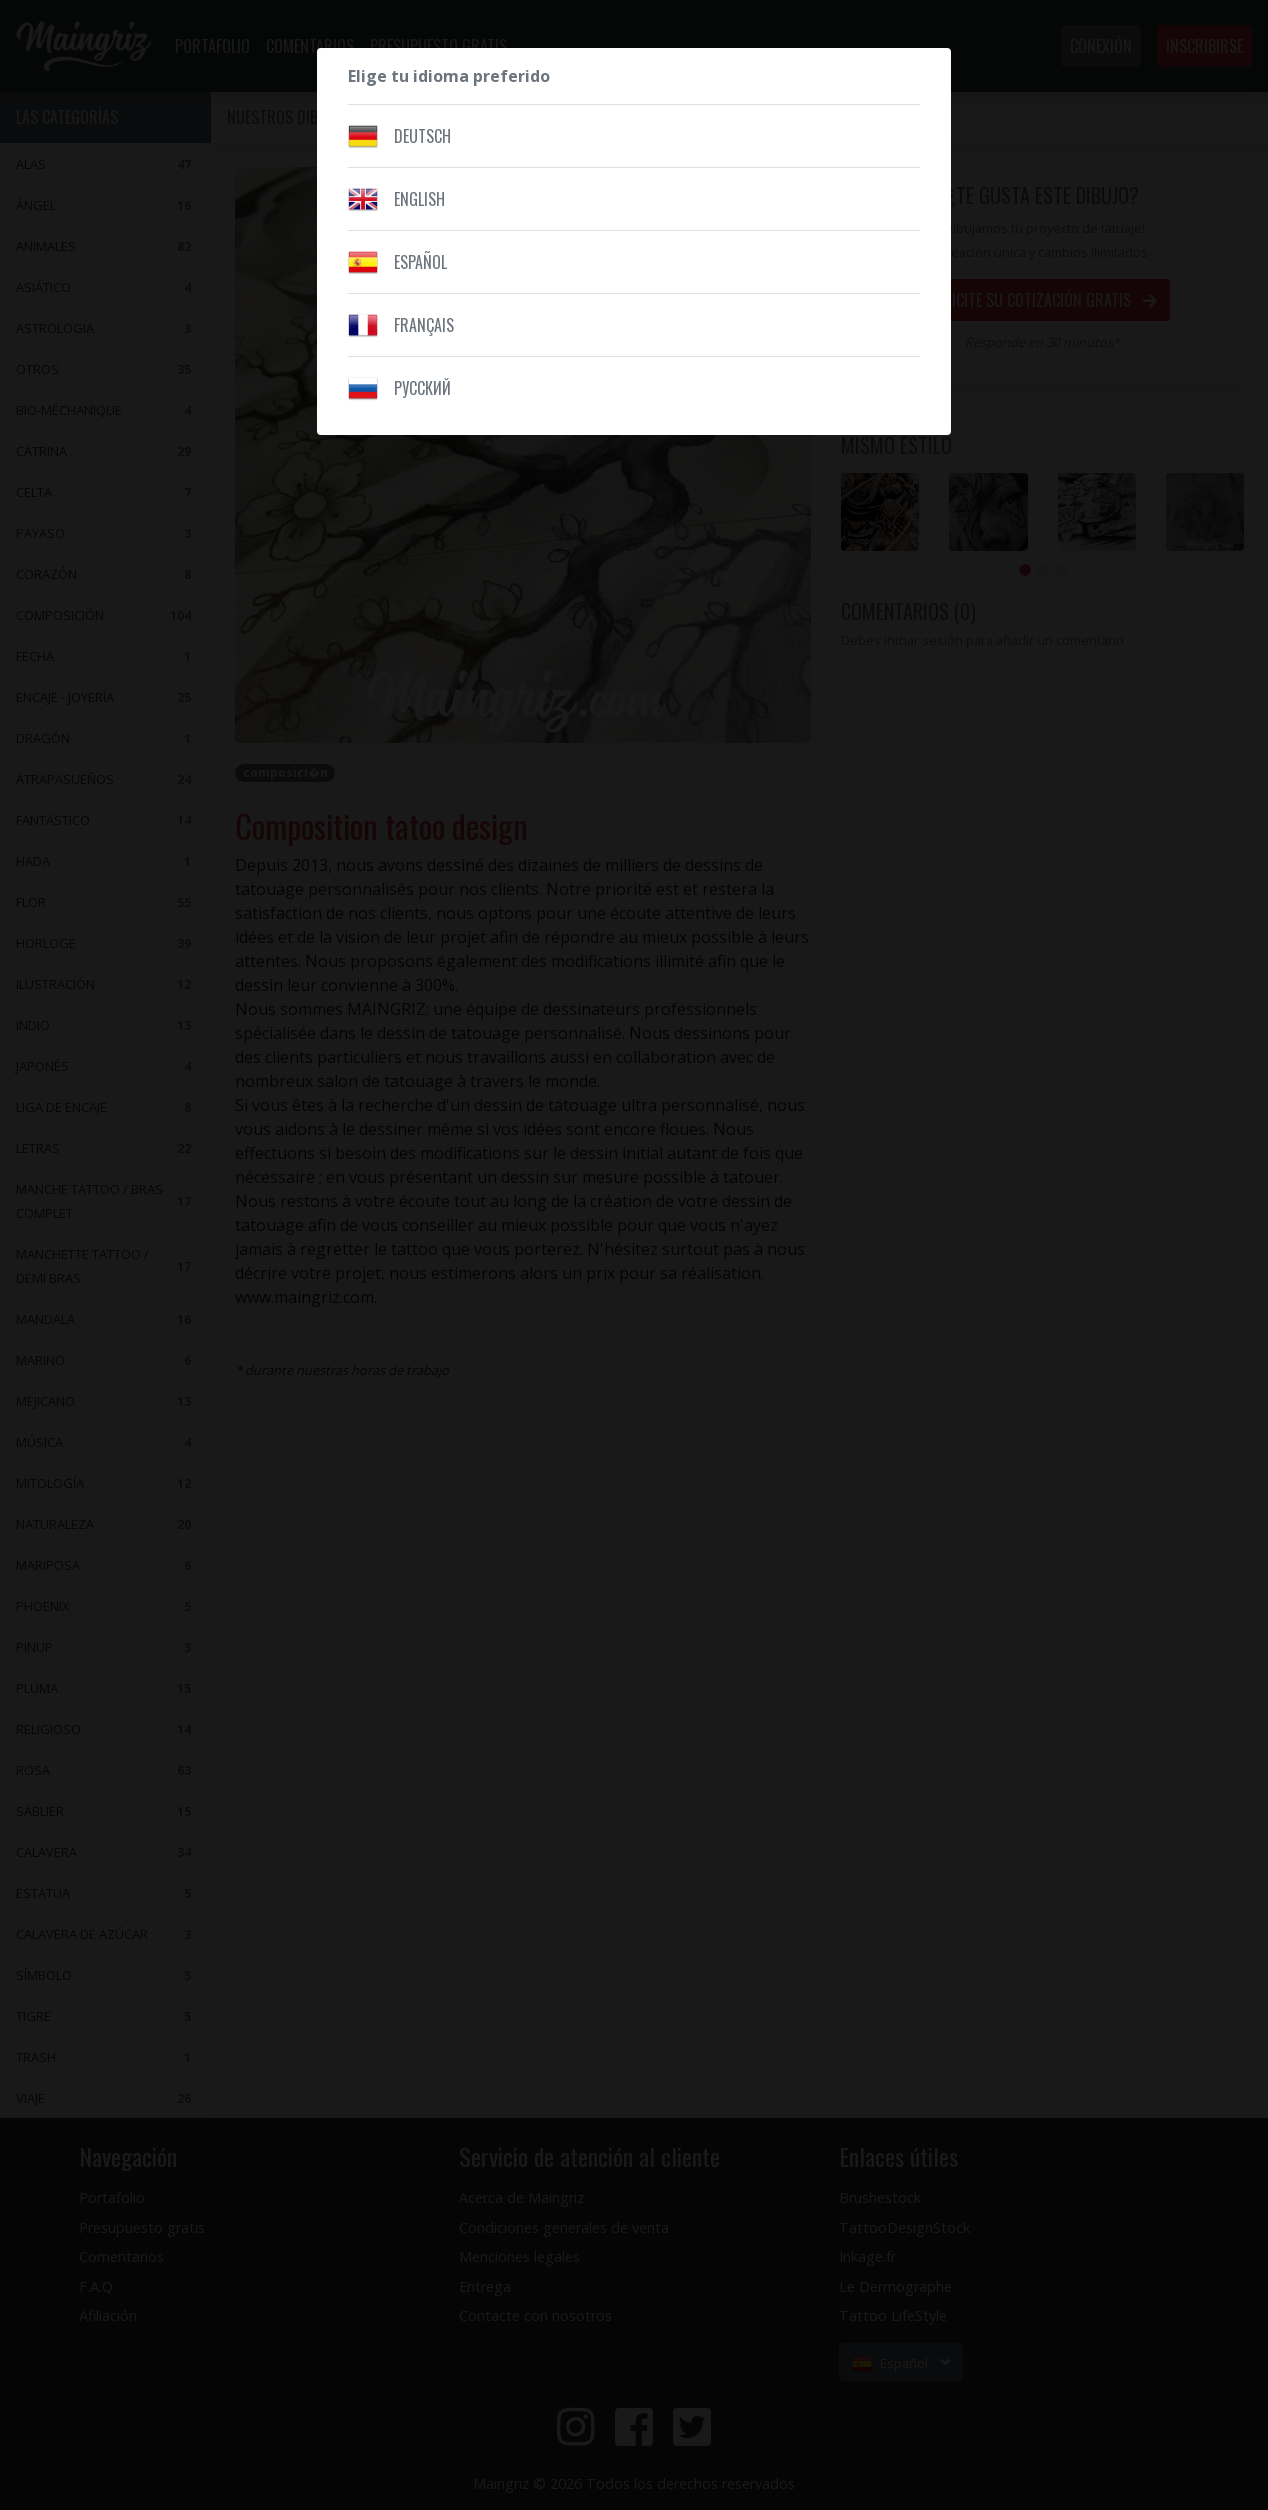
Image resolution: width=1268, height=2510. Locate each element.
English (419, 199)
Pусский (422, 388)
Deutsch (422, 136)
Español (420, 262)
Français (424, 325)
